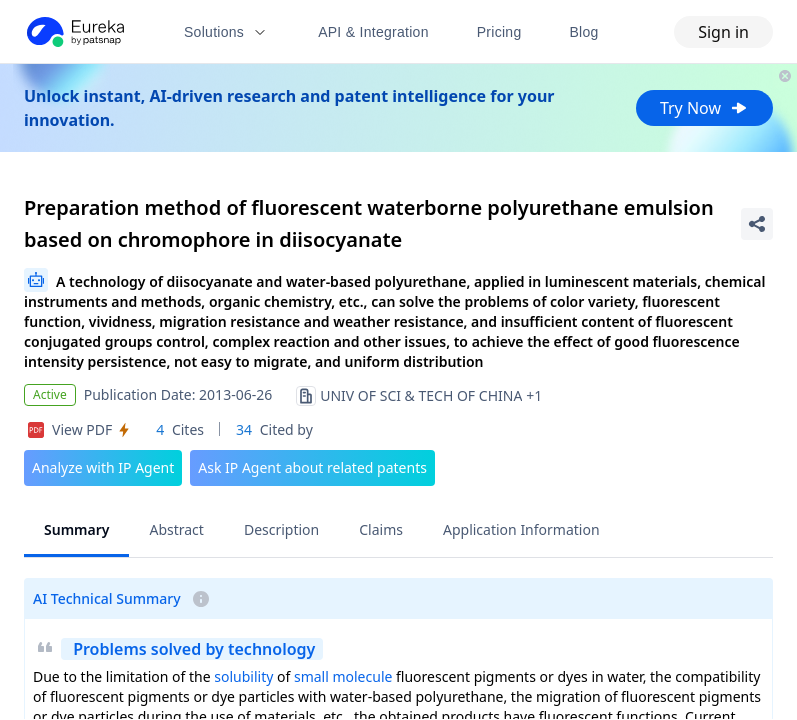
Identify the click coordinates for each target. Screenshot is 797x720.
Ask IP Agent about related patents (312, 467)
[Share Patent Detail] (757, 224)
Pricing (499, 32)
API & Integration (373, 32)
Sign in (723, 32)
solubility (243, 676)
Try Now (704, 108)
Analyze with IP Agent (103, 467)
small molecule (343, 676)
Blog (584, 32)
